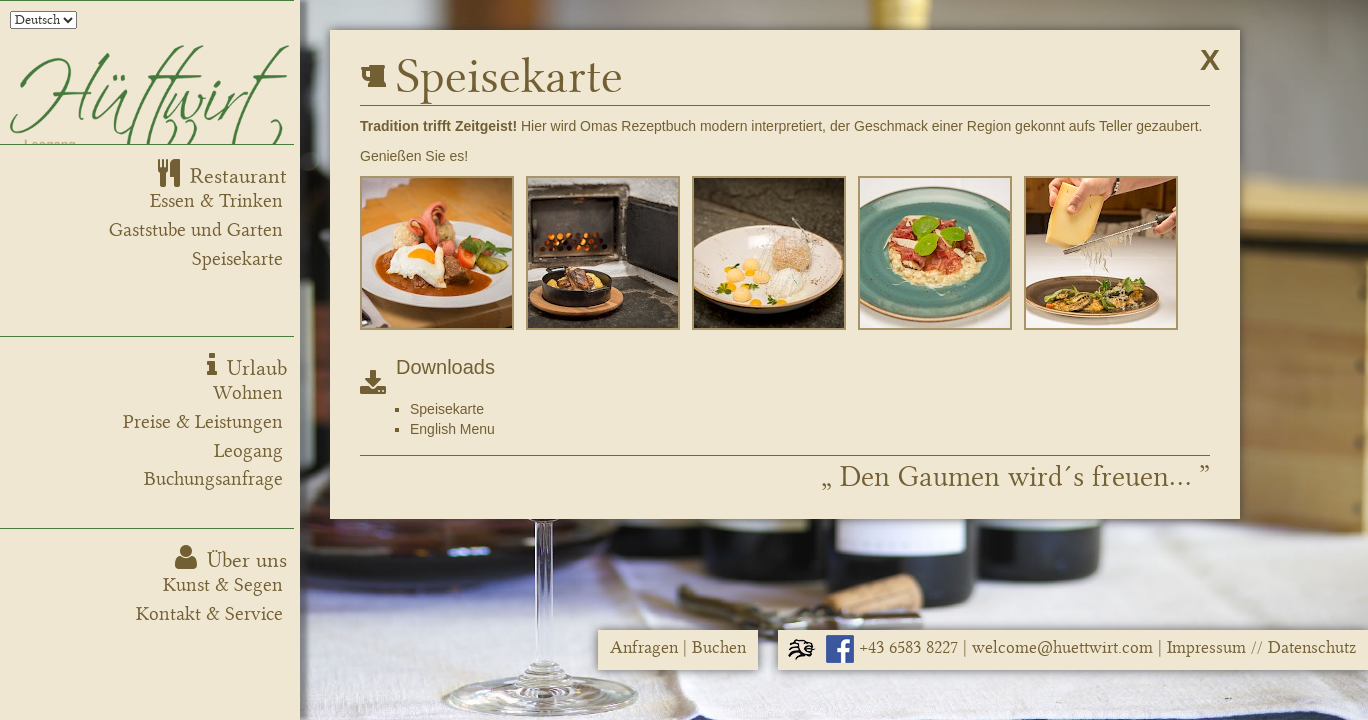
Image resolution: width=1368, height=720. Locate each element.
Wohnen (248, 393)
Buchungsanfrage (213, 479)
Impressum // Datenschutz (1261, 648)
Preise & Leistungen (203, 422)
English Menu (452, 429)
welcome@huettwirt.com (1062, 648)
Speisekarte (237, 259)
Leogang (248, 451)
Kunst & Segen (223, 585)
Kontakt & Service (209, 614)
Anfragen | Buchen (678, 648)
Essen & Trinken (216, 201)
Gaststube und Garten (196, 230)
